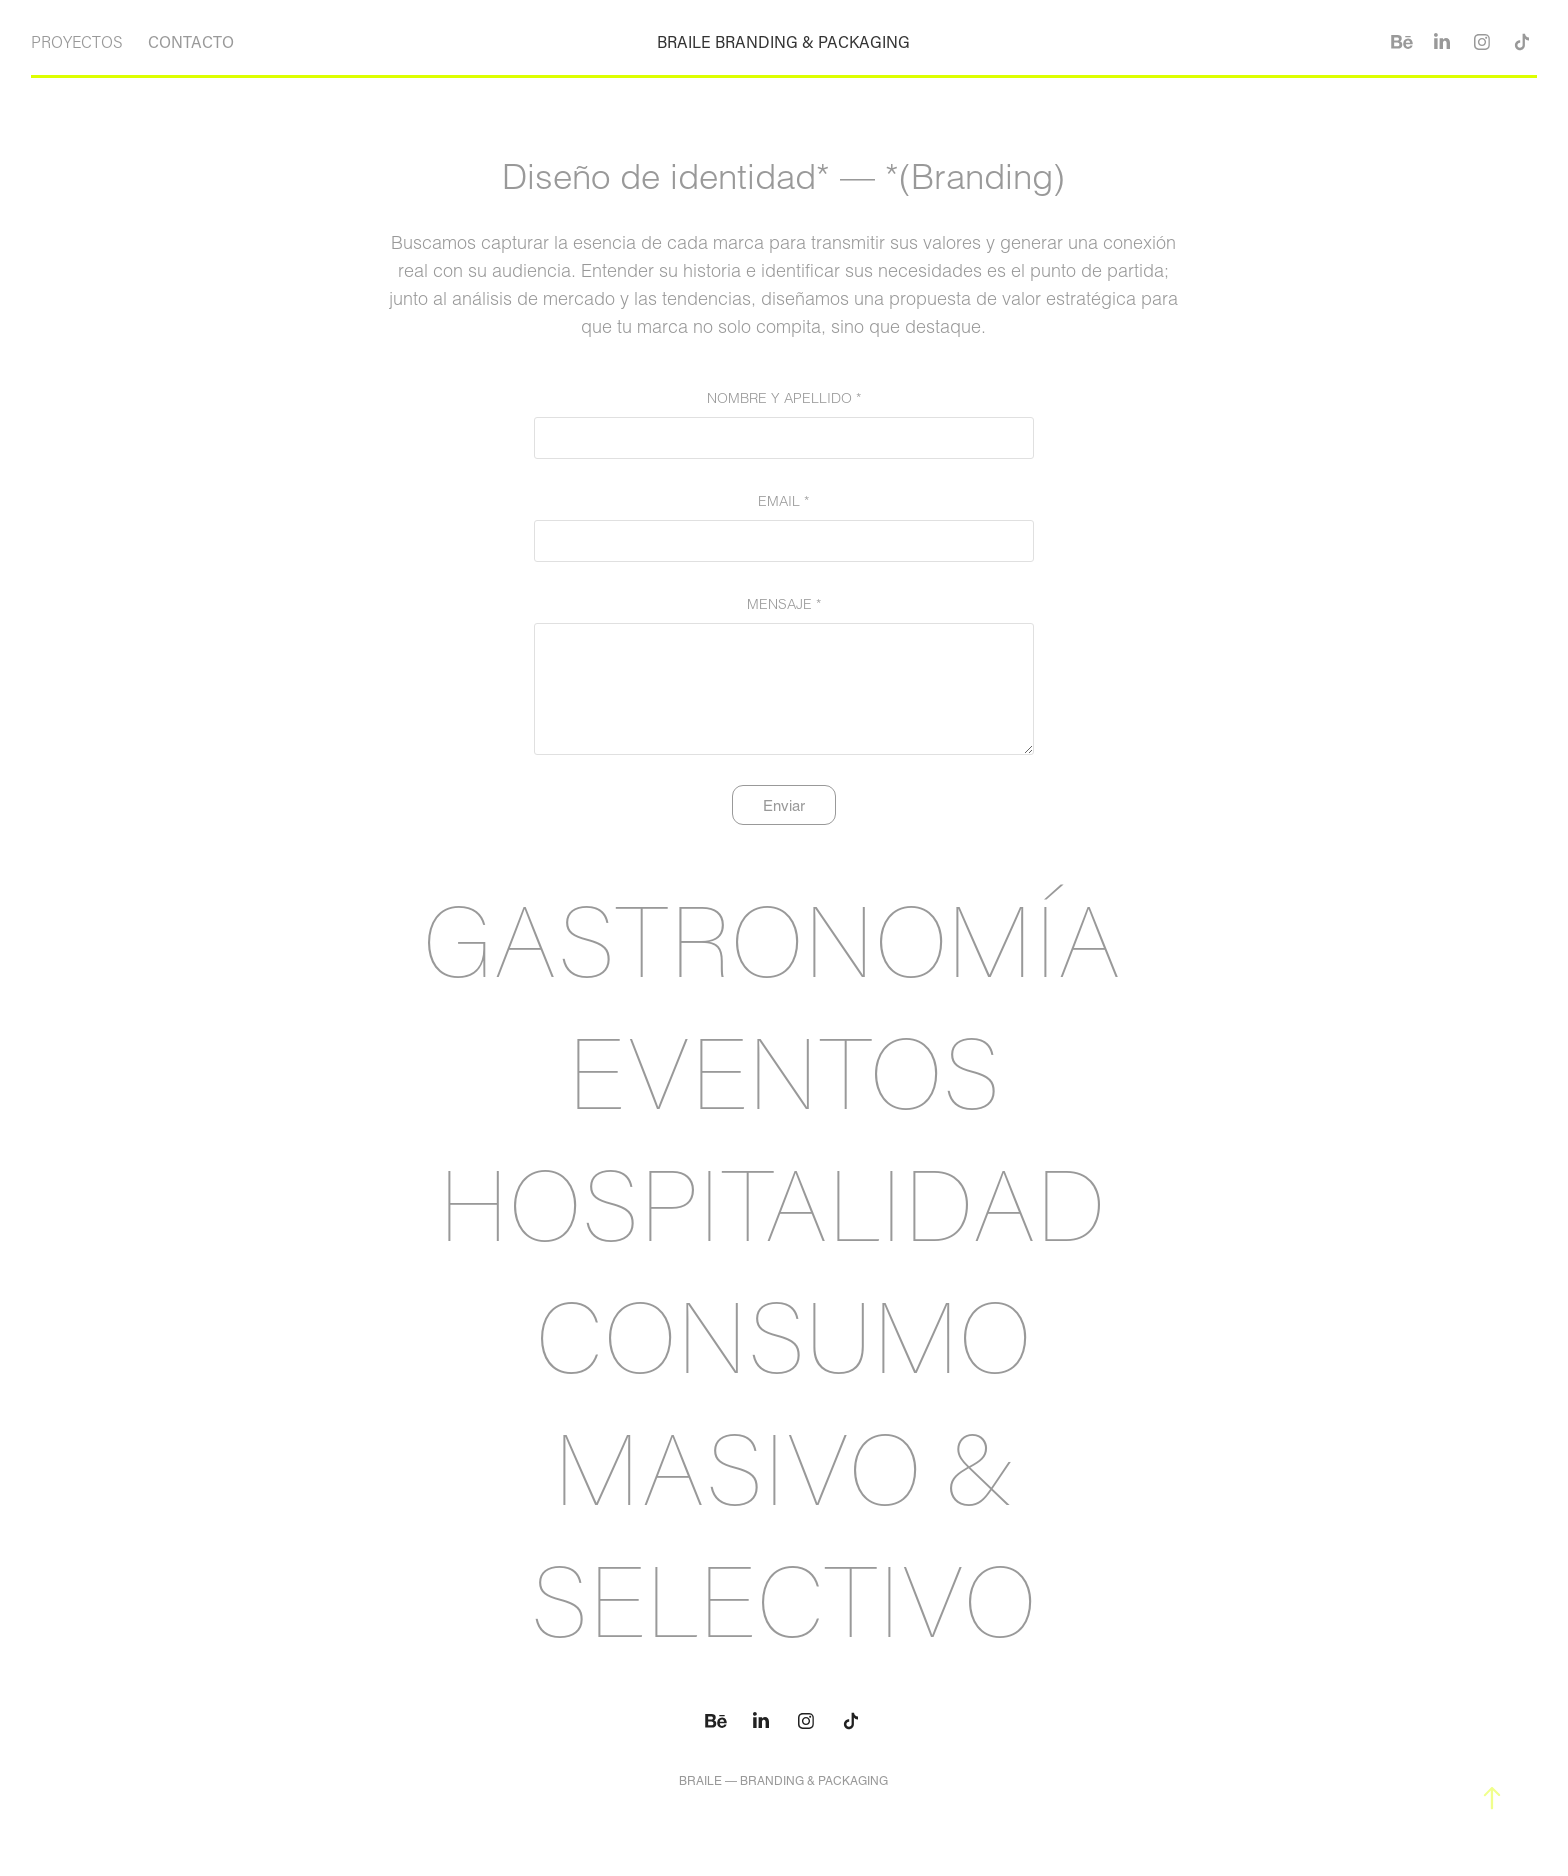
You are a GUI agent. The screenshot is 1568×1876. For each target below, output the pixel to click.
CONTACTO (191, 41)
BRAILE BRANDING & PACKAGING (783, 41)
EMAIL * (783, 501)
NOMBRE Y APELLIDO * (784, 398)
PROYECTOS (77, 41)
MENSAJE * (784, 604)
